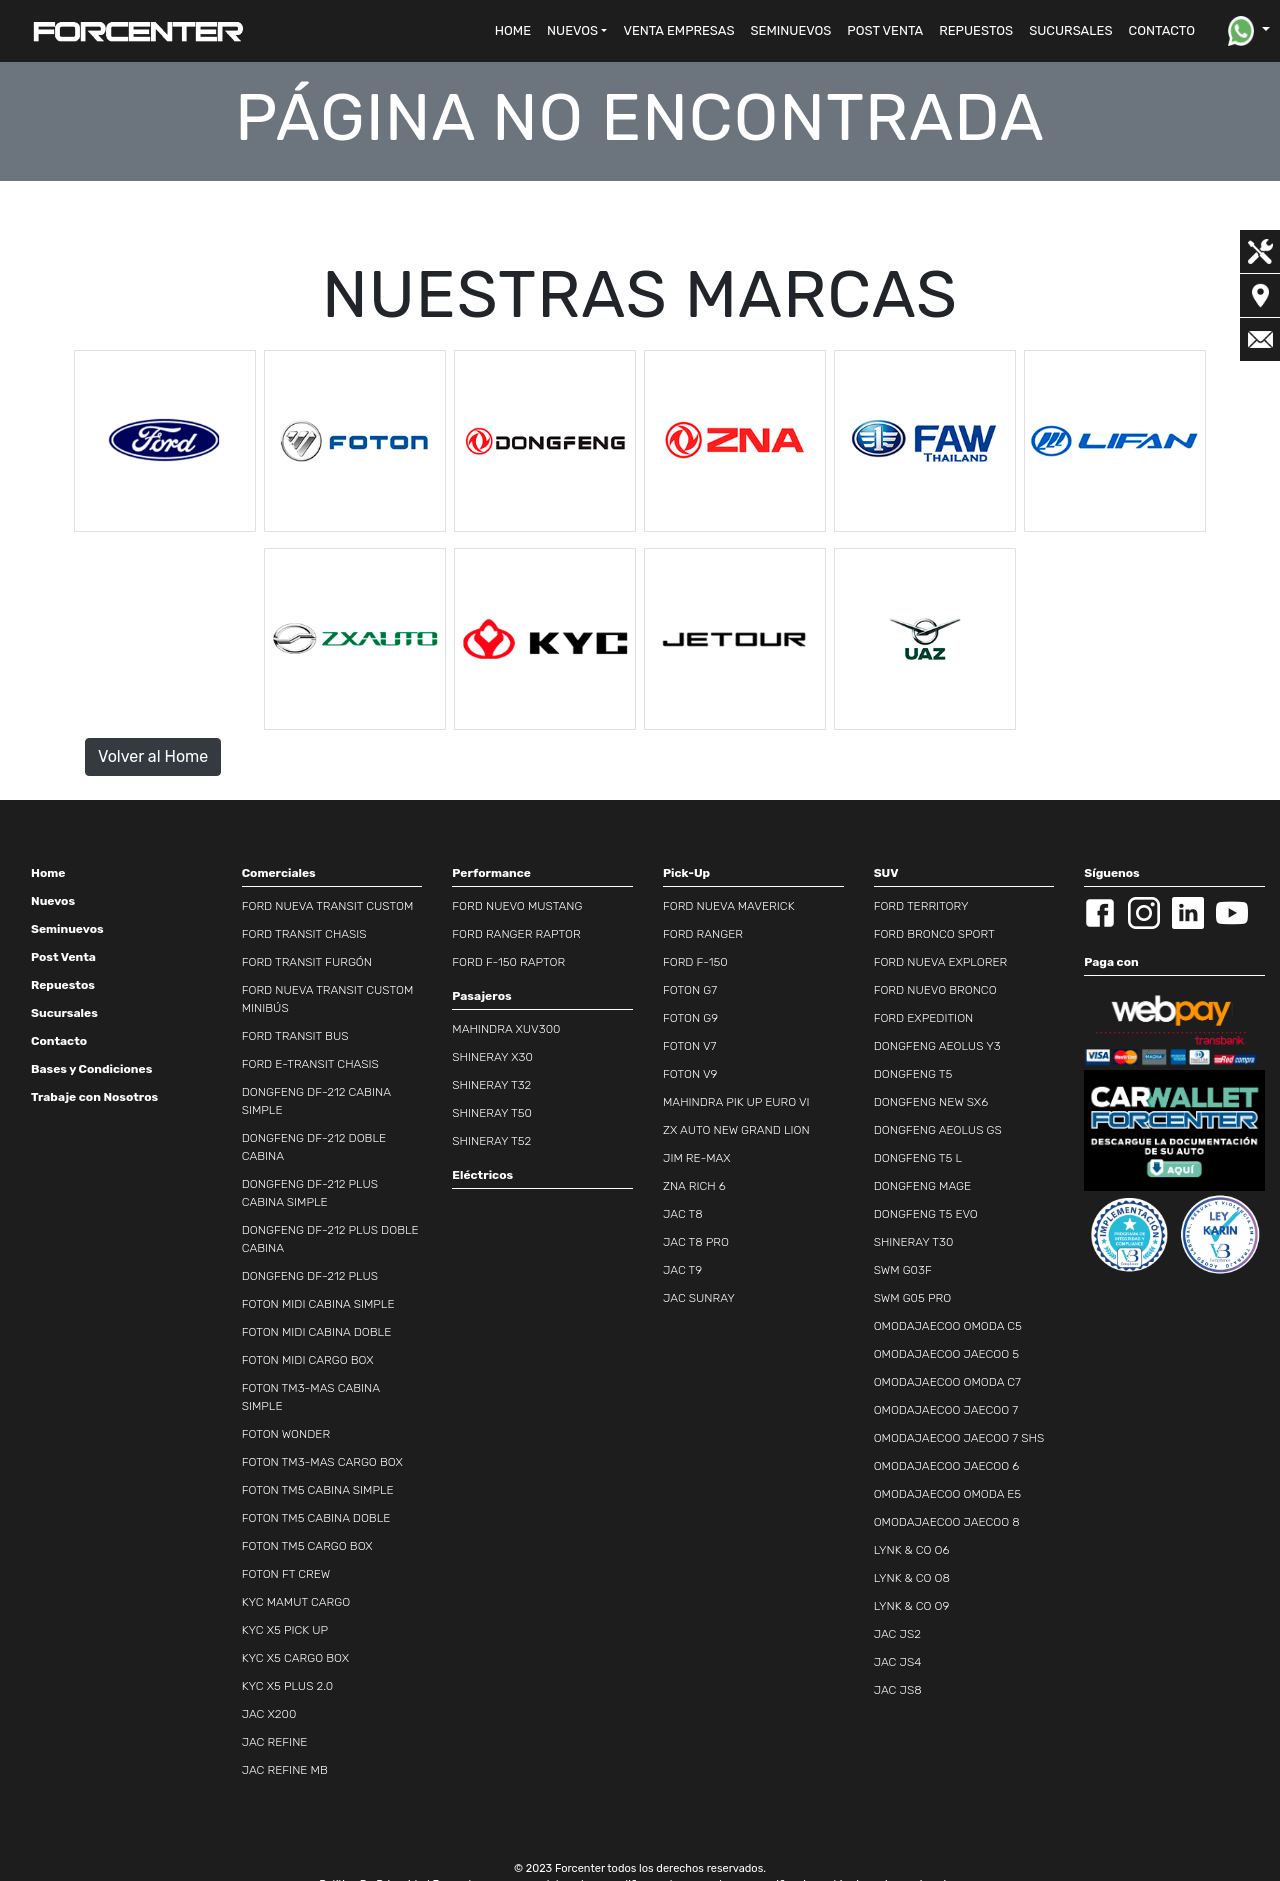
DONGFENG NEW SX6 (931, 1102)
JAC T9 (682, 1270)
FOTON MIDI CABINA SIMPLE (318, 1304)
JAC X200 (269, 1714)
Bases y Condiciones (91, 1069)
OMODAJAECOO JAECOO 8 (947, 1522)
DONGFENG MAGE (923, 1186)
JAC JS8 (898, 1690)
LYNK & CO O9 (912, 1606)
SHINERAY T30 (914, 1242)
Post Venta (63, 957)
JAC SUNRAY (699, 1298)
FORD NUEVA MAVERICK (729, 906)
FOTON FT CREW (286, 1574)
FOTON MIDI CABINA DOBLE (317, 1332)
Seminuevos (67, 929)
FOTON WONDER (286, 1434)
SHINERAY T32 (491, 1085)
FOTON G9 (690, 1018)
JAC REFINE (275, 1742)
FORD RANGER (703, 934)
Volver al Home (153, 756)
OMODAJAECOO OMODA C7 (947, 1382)
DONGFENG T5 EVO (926, 1214)
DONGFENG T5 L (918, 1158)
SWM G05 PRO (913, 1298)
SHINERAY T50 (492, 1113)
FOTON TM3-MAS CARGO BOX (322, 1462)
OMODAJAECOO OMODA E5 (948, 1494)
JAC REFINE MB (285, 1770)
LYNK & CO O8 (912, 1578)
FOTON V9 (690, 1074)
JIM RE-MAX (697, 1158)
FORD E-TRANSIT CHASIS (310, 1064)
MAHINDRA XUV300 (506, 1029)
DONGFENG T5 (913, 1074)
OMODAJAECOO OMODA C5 (948, 1326)
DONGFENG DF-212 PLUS (310, 1276)
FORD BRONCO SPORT (934, 934)
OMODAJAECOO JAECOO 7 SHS (959, 1438)
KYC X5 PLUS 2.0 (288, 1686)
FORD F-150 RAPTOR (508, 962)
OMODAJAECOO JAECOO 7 (946, 1410)
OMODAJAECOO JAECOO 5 (947, 1354)
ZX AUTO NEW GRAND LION (736, 1130)
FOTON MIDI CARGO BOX (308, 1360)
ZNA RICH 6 (694, 1186)
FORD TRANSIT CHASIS (304, 934)
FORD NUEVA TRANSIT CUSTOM (328, 906)
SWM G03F (903, 1270)
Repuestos (63, 985)
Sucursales (64, 1013)
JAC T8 (683, 1214)
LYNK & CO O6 (912, 1550)
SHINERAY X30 (492, 1057)
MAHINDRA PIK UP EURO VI (736, 1102)
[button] (577, 31)
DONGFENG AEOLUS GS (938, 1130)
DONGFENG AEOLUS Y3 (937, 1046)
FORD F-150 (695, 962)
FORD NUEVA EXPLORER (941, 962)
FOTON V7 (689, 1046)
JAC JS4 (898, 1662)
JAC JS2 (897, 1634)
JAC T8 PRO (696, 1242)
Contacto (59, 1041)
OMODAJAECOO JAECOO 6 (947, 1466)
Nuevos (53, 901)
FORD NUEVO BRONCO (935, 990)
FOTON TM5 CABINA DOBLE (316, 1518)
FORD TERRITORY (921, 906)
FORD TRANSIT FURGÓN (307, 962)
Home (48, 873)
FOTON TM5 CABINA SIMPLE (318, 1490)
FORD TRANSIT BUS (295, 1036)
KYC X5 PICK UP (285, 1630)
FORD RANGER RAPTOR (516, 934)
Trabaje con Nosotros (94, 1097)
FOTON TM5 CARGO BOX (307, 1546)
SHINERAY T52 (491, 1141)
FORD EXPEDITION (924, 1018)
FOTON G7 (690, 990)
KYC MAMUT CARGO (296, 1602)
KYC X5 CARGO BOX (295, 1658)
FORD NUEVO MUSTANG (517, 906)
